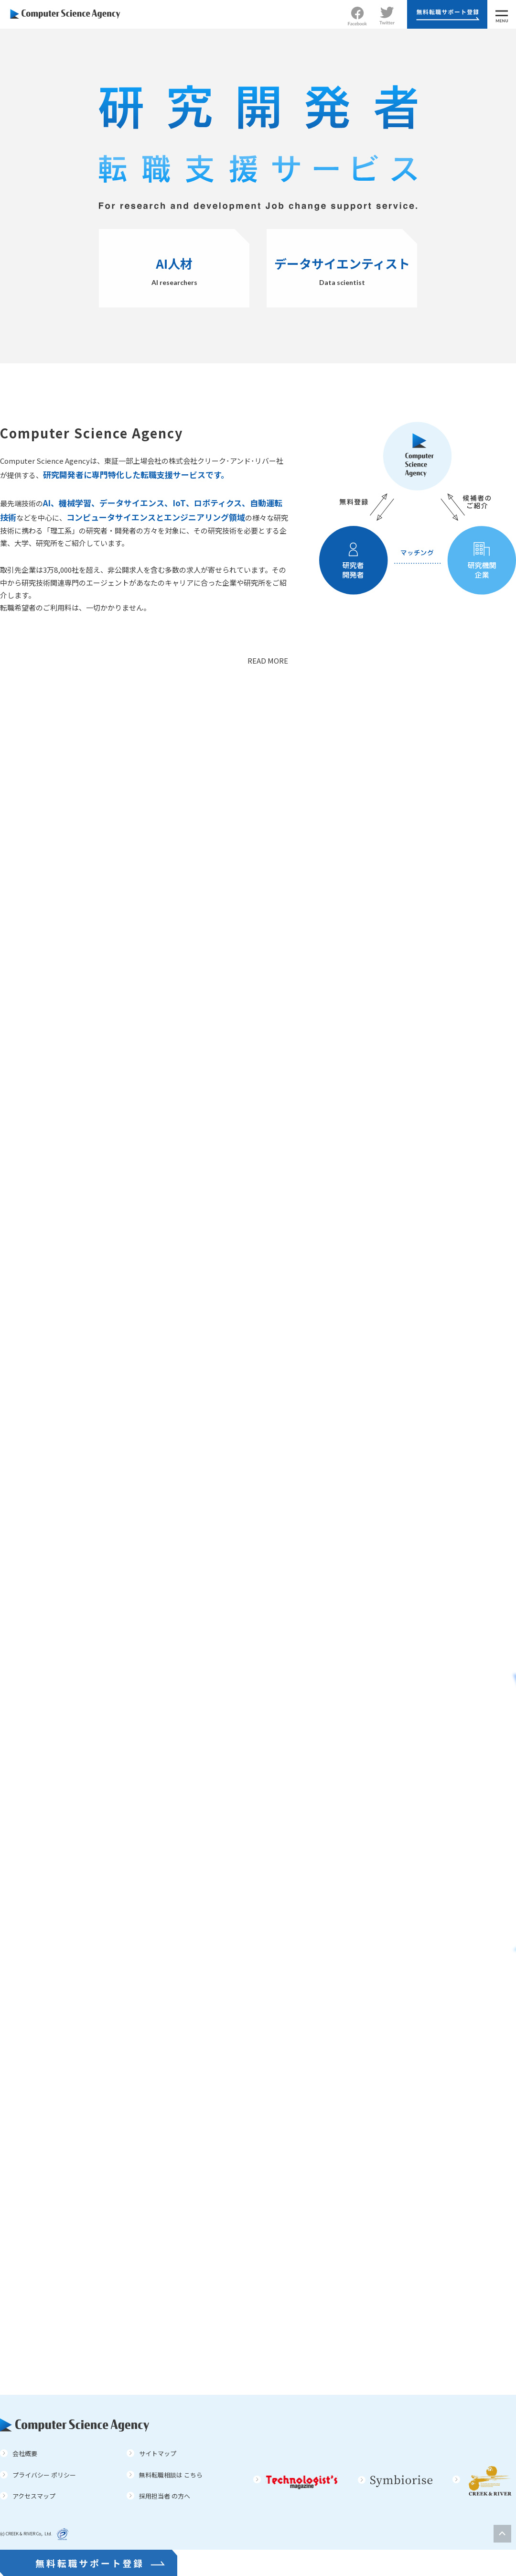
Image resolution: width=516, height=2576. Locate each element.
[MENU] (501, 14)
